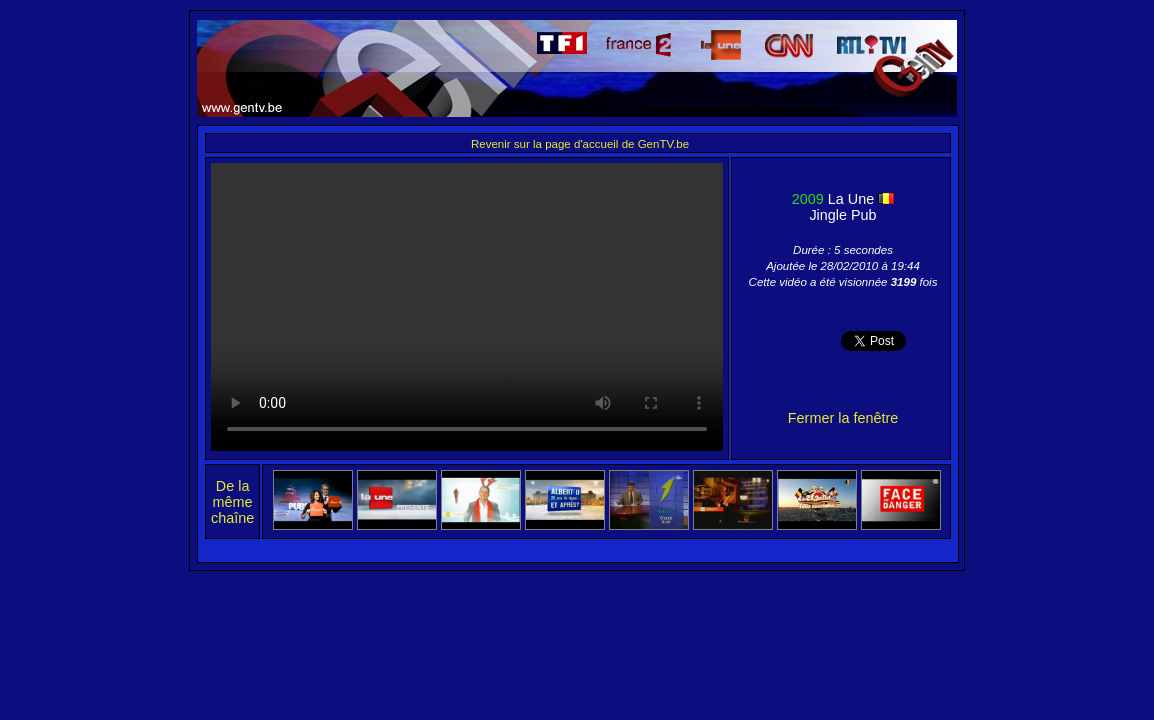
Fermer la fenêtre (843, 418)
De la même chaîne (232, 502)
